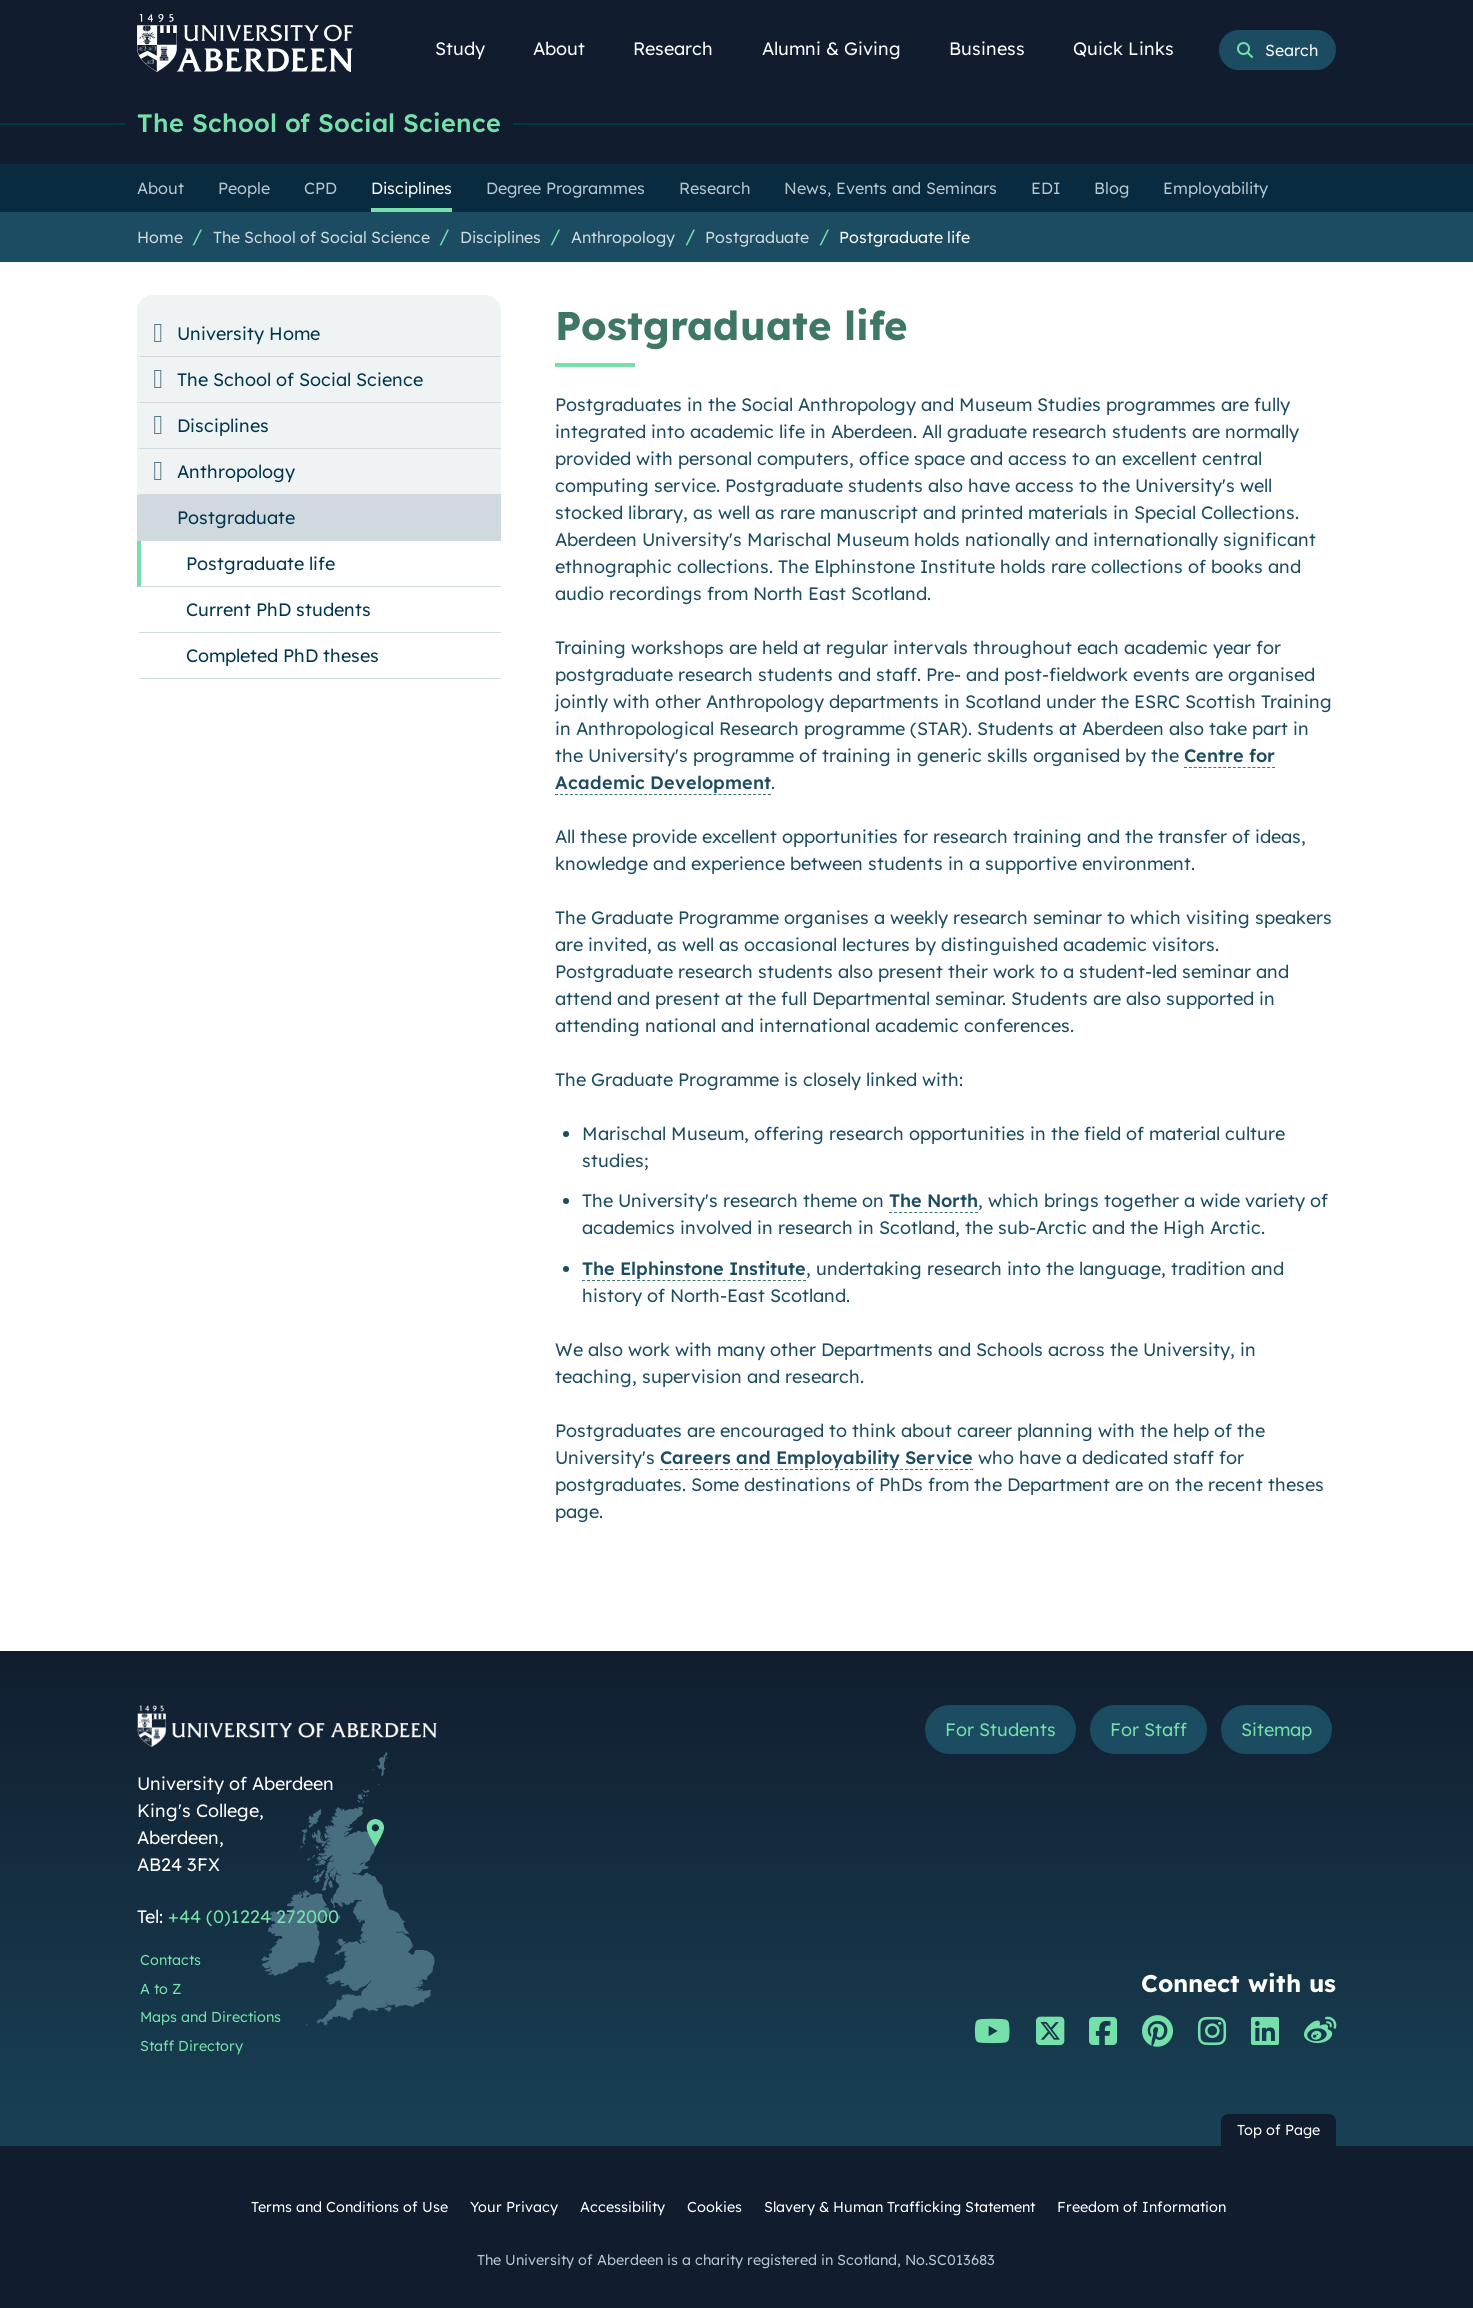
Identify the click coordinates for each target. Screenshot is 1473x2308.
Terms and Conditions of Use (349, 2207)
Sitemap (1276, 1729)
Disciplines (500, 237)
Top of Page (1278, 2130)
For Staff (1148, 1729)
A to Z (160, 1989)
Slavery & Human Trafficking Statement (899, 2207)
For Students (1000, 1729)
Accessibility (622, 2207)
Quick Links (1134, 48)
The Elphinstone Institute (694, 1268)
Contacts (170, 1960)
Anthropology (623, 237)
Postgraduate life (904, 237)
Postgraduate (757, 237)
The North (933, 1200)
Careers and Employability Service (816, 1457)
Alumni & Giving (842, 48)
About (570, 48)
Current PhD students (278, 609)
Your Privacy (514, 2207)
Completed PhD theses (282, 655)
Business (998, 48)
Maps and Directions (210, 2017)
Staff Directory (191, 2046)
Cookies (714, 2207)
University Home (248, 333)
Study (471, 48)
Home (160, 237)
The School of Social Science (319, 122)
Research (684, 48)
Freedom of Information (1141, 2207)
